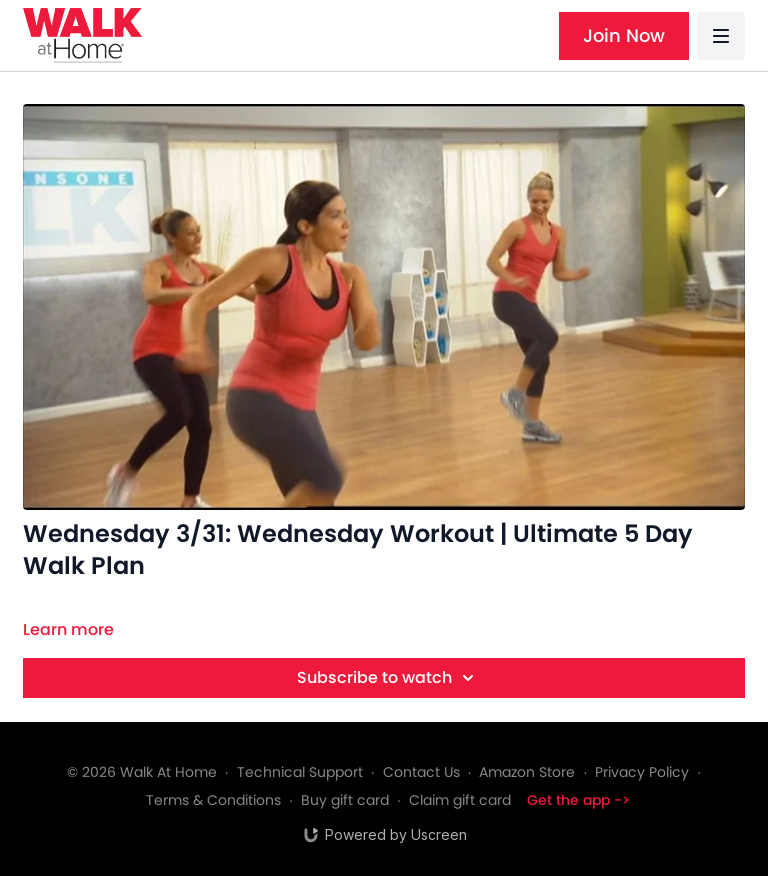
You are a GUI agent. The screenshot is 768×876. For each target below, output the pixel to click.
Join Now (624, 35)
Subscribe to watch (388, 678)
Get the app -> (578, 800)
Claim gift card (460, 800)
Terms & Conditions (213, 800)
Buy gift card (345, 800)
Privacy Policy (642, 772)
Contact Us (421, 772)
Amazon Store (527, 772)
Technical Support (300, 772)
